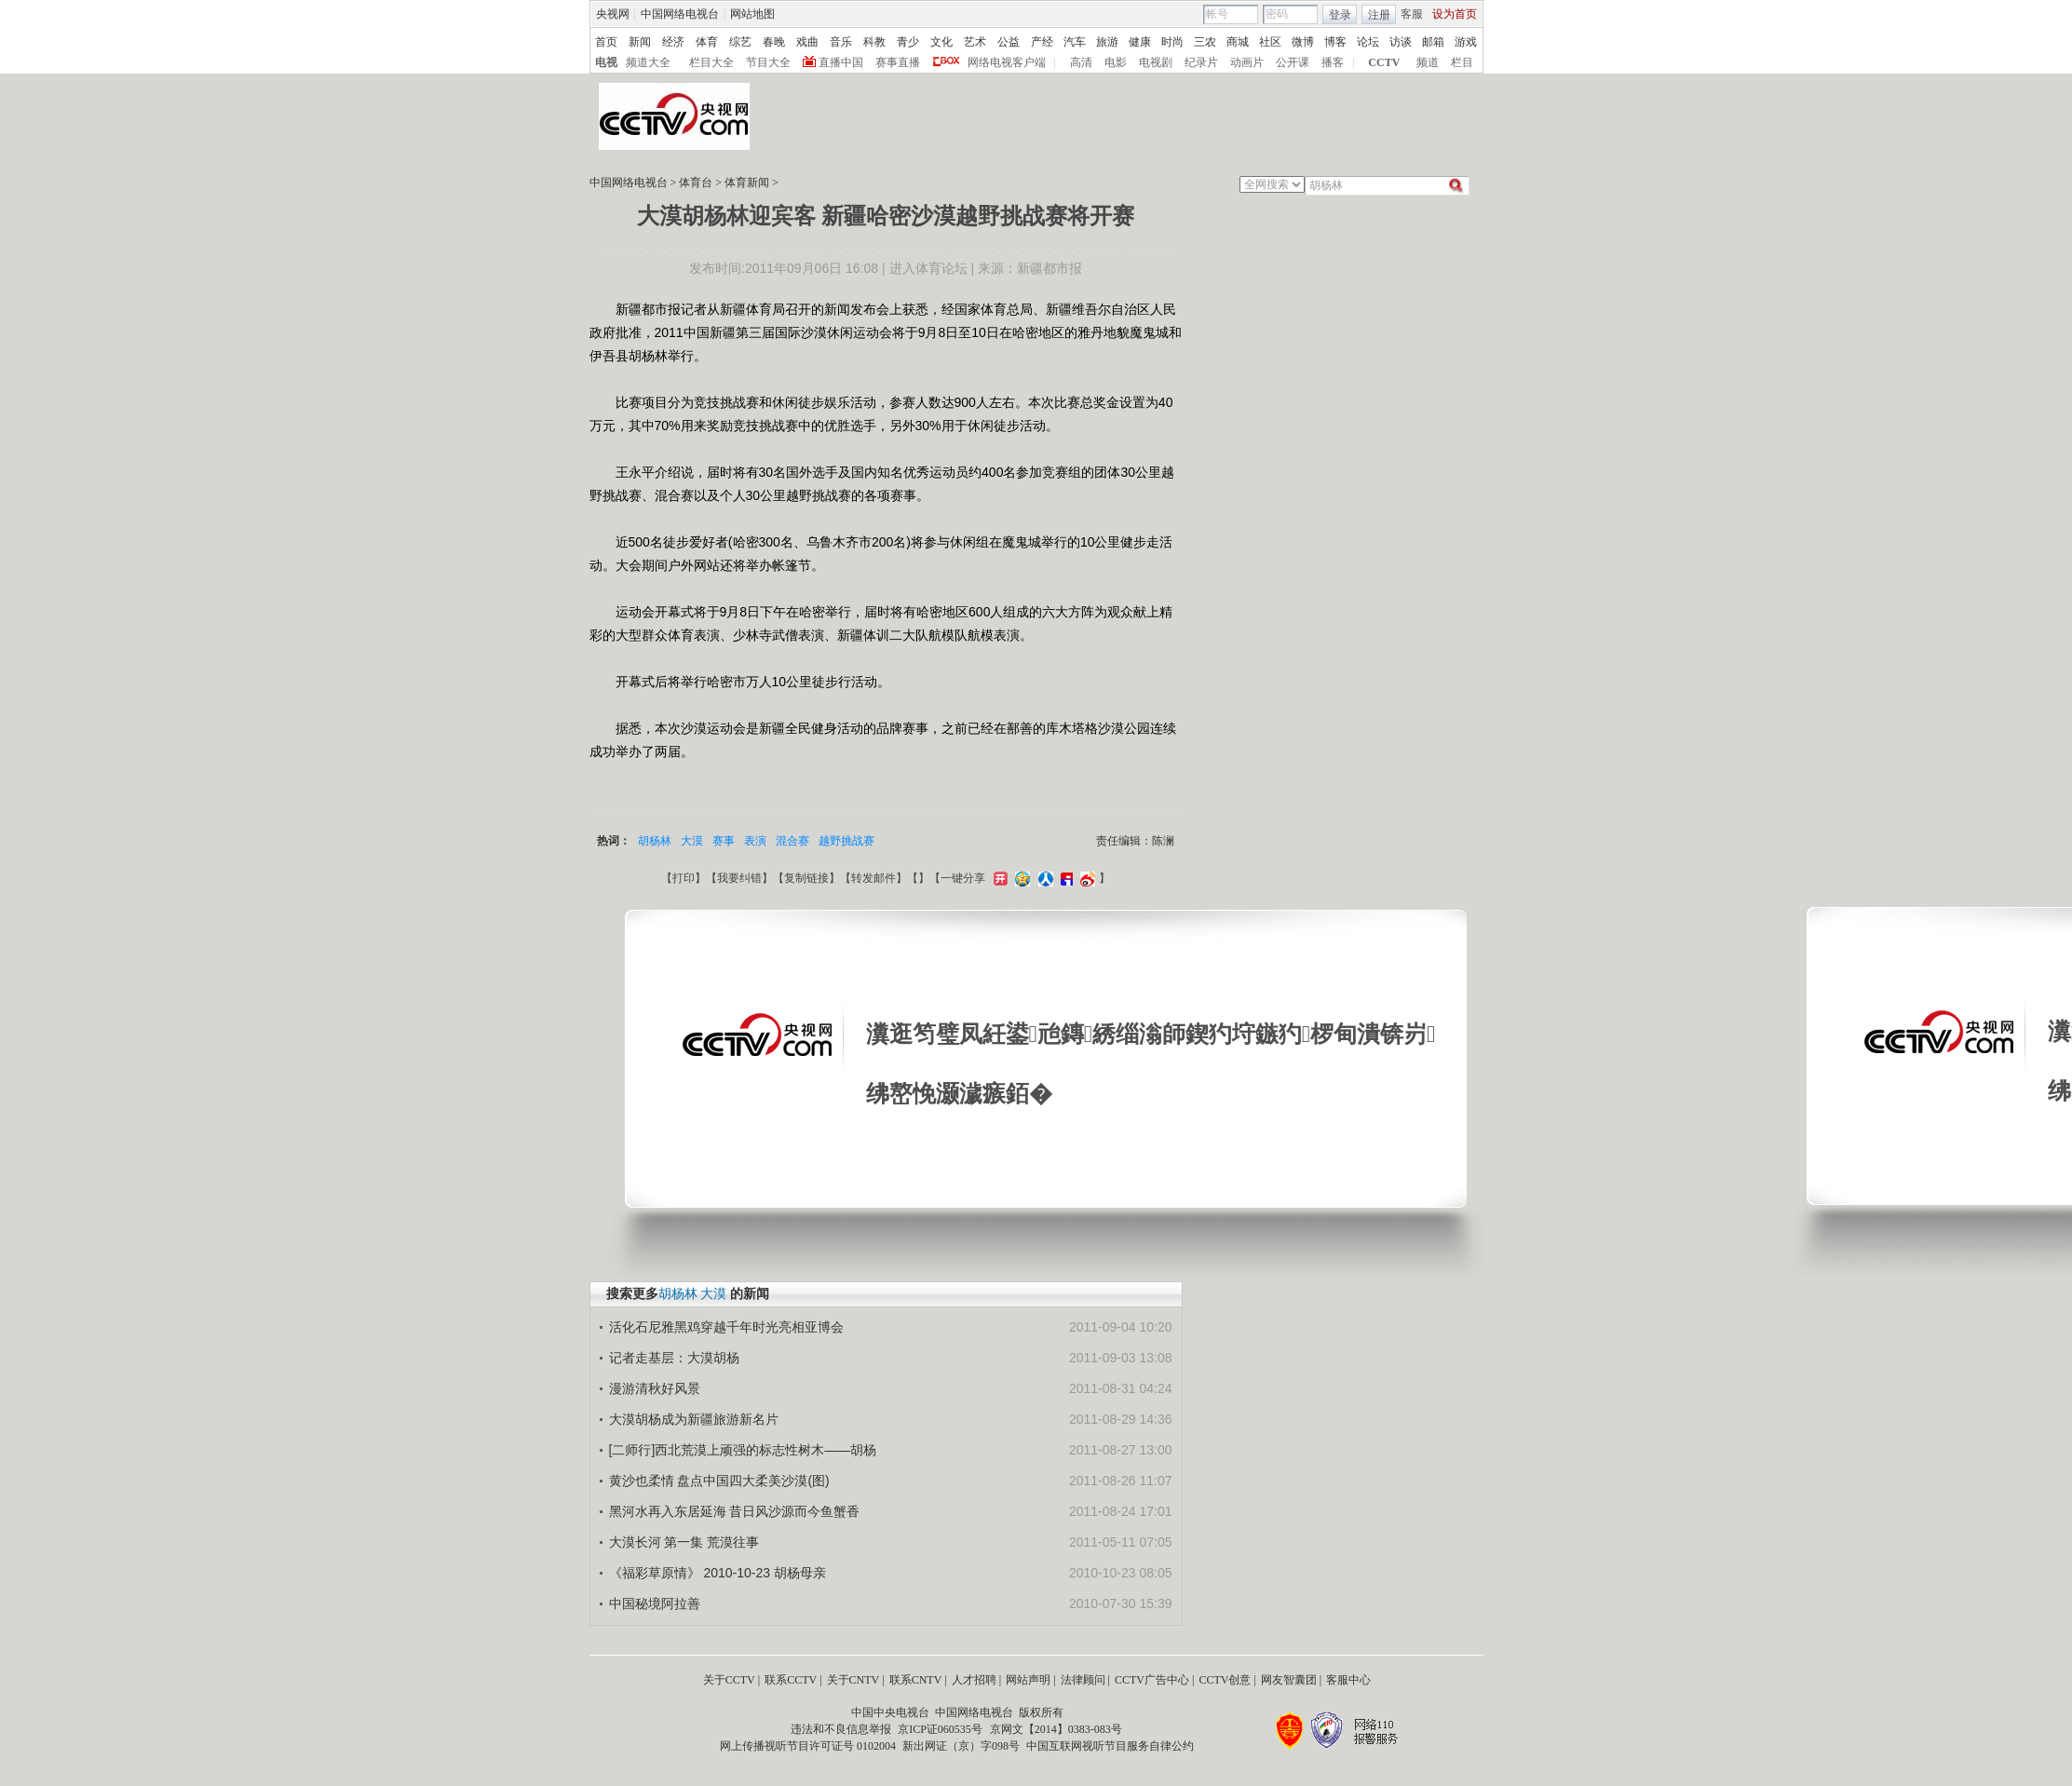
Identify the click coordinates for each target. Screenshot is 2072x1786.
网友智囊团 (1289, 1679)
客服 (1412, 13)
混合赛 (792, 840)
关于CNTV (853, 1679)
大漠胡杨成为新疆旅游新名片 (694, 1419)
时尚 (1172, 41)
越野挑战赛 (846, 840)
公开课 (1292, 62)
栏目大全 (711, 62)
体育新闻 (747, 182)
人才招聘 (974, 1679)
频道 (1427, 62)
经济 (673, 41)
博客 (1335, 41)
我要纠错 (739, 878)
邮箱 (1433, 41)
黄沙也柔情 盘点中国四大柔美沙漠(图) (719, 1480)
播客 (1332, 62)
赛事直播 (897, 62)
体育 (707, 41)
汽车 (1074, 41)
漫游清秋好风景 (654, 1388)
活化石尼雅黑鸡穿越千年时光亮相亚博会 (726, 1326)
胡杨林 (654, 840)
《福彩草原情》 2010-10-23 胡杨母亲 (717, 1572)
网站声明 (1028, 1679)
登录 (1340, 14)
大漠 (692, 840)
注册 (1379, 14)
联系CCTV (791, 1679)
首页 (606, 41)
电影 (1115, 62)
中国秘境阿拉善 (654, 1603)
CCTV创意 (1225, 1679)
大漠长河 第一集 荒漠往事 (684, 1542)
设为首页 (1454, 13)
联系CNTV (915, 1679)
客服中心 (1348, 1679)
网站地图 (752, 13)
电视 (606, 62)
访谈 (1400, 41)
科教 (874, 41)
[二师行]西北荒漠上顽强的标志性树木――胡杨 (743, 1449)
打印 (683, 878)
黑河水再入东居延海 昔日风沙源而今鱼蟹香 (734, 1511)
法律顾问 (1083, 1679)
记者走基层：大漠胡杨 (674, 1357)
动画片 (1247, 62)
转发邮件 (873, 878)
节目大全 (768, 62)
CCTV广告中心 (1152, 1679)
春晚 (774, 41)
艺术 (975, 41)
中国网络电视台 (680, 13)
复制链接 (806, 878)
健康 (1140, 41)
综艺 (740, 41)
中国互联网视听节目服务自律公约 (1110, 1745)
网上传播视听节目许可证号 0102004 (808, 1745)
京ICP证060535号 (940, 1729)
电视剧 (1155, 62)
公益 (1008, 41)
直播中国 (841, 62)
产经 (1042, 41)
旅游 (1107, 41)
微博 (1303, 41)
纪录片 (1201, 62)
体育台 (695, 182)
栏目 (1462, 62)
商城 (1237, 41)
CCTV (1384, 62)
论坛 (1368, 41)
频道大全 (648, 62)
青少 (908, 41)
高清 (1081, 62)
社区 (1270, 41)
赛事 (723, 840)
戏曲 (807, 41)
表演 (755, 840)
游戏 (1466, 41)
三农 (1205, 41)
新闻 (640, 41)
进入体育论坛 (928, 268)
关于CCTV (729, 1679)
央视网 (613, 13)
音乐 (841, 41)
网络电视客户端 (1007, 62)
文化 (941, 41)
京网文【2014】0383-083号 (1056, 1729)
